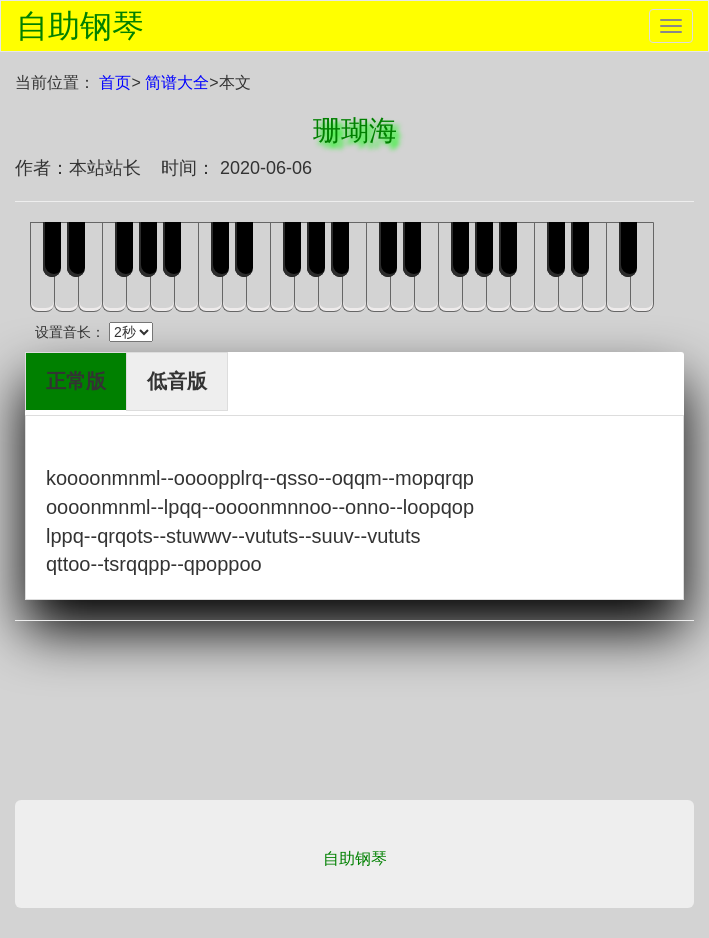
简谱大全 (177, 82)
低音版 (177, 381)
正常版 (76, 381)
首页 (115, 82)
